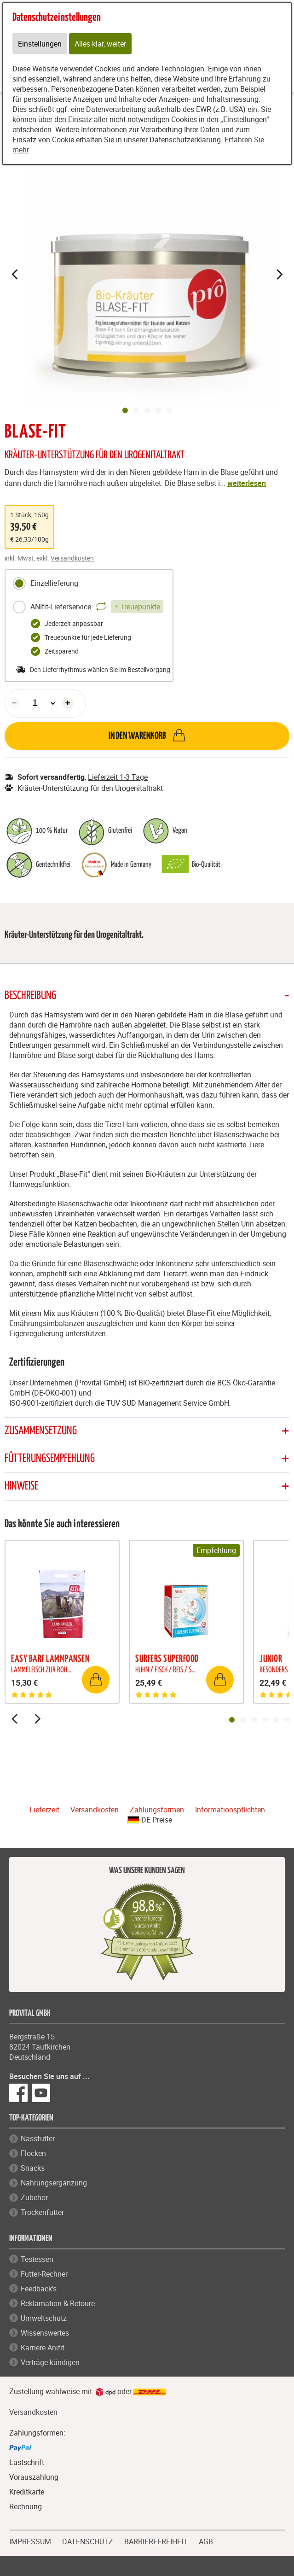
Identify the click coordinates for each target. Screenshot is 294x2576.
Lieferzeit (44, 1810)
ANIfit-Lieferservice (87, 607)
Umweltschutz (44, 2318)
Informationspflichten (230, 1810)
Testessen (37, 2259)
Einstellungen (40, 44)
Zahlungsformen (157, 1810)
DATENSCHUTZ (87, 2540)
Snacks (33, 2168)
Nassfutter (38, 2138)
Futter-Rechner (44, 2274)
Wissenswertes (45, 2333)
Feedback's (39, 2289)
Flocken (33, 2153)
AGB (206, 2542)
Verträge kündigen (50, 2362)
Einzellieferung (45, 583)
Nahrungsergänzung (54, 2183)
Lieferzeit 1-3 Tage (118, 777)
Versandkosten (72, 558)
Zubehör (34, 2197)
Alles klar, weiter (100, 44)
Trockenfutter (42, 2212)
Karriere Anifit (42, 2347)
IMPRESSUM (30, 2540)
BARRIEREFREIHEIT (156, 2540)
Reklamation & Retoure (58, 2303)
